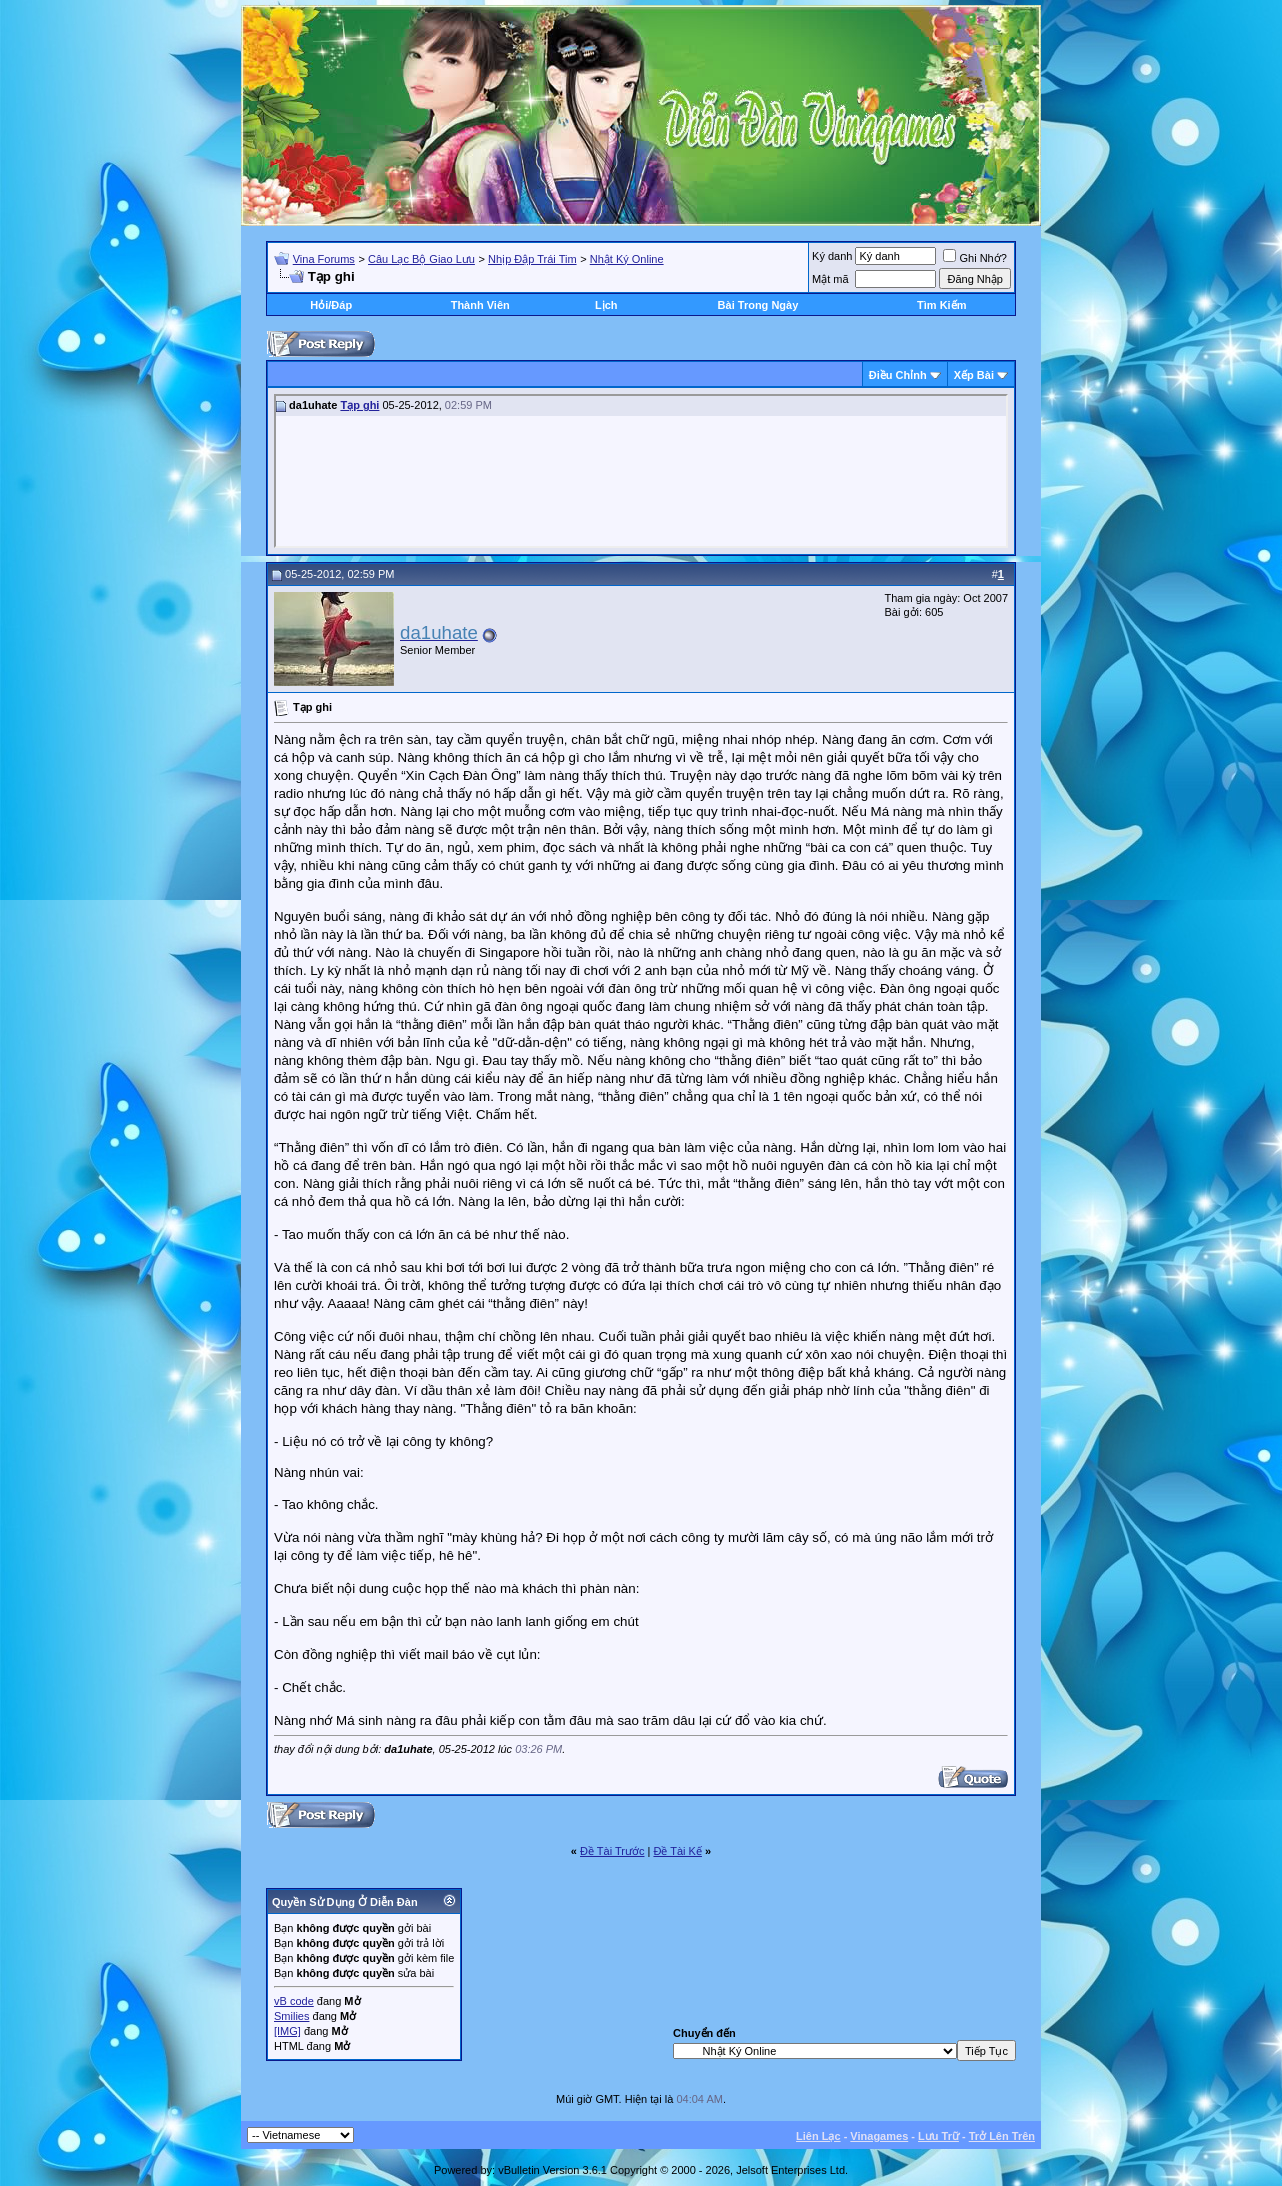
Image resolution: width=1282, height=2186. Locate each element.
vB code (294, 2001)
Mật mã (830, 279)
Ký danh (832, 256)
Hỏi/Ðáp (331, 305)
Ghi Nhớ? (974, 258)
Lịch (606, 305)
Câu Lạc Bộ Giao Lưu (421, 259)
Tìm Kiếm (941, 305)
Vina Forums (324, 259)
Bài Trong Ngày (758, 305)
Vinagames (879, 2136)
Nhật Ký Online (627, 259)
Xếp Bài (974, 375)
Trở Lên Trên (1002, 2136)
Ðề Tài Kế (677, 1851)
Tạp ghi (359, 405)
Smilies (291, 2016)
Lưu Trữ (938, 2136)
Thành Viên (480, 305)
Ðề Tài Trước (612, 1851)
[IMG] (287, 2031)
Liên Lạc (818, 2136)
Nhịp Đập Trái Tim (532, 259)
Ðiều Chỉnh (898, 375)
